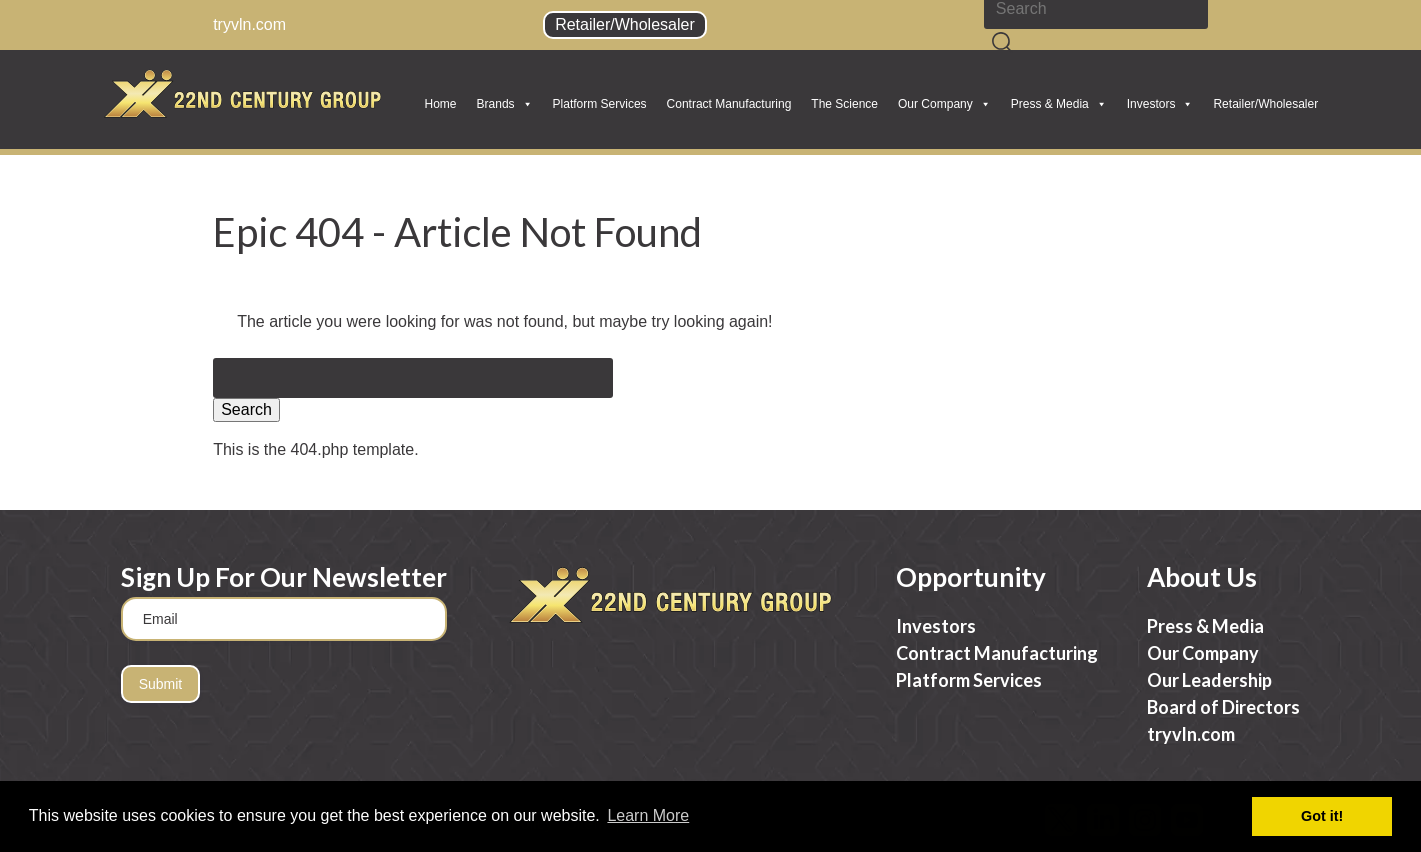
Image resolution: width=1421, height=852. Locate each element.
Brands (505, 104)
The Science (844, 104)
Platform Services (600, 104)
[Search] (1002, 44)
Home (441, 104)
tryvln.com (249, 24)
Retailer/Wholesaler (625, 24)
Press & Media (1059, 104)
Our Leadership (1209, 680)
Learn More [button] (648, 815)
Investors (1160, 104)
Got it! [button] (1322, 816)
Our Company (944, 104)
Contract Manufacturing (729, 104)
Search (246, 409)
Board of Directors (1223, 707)
